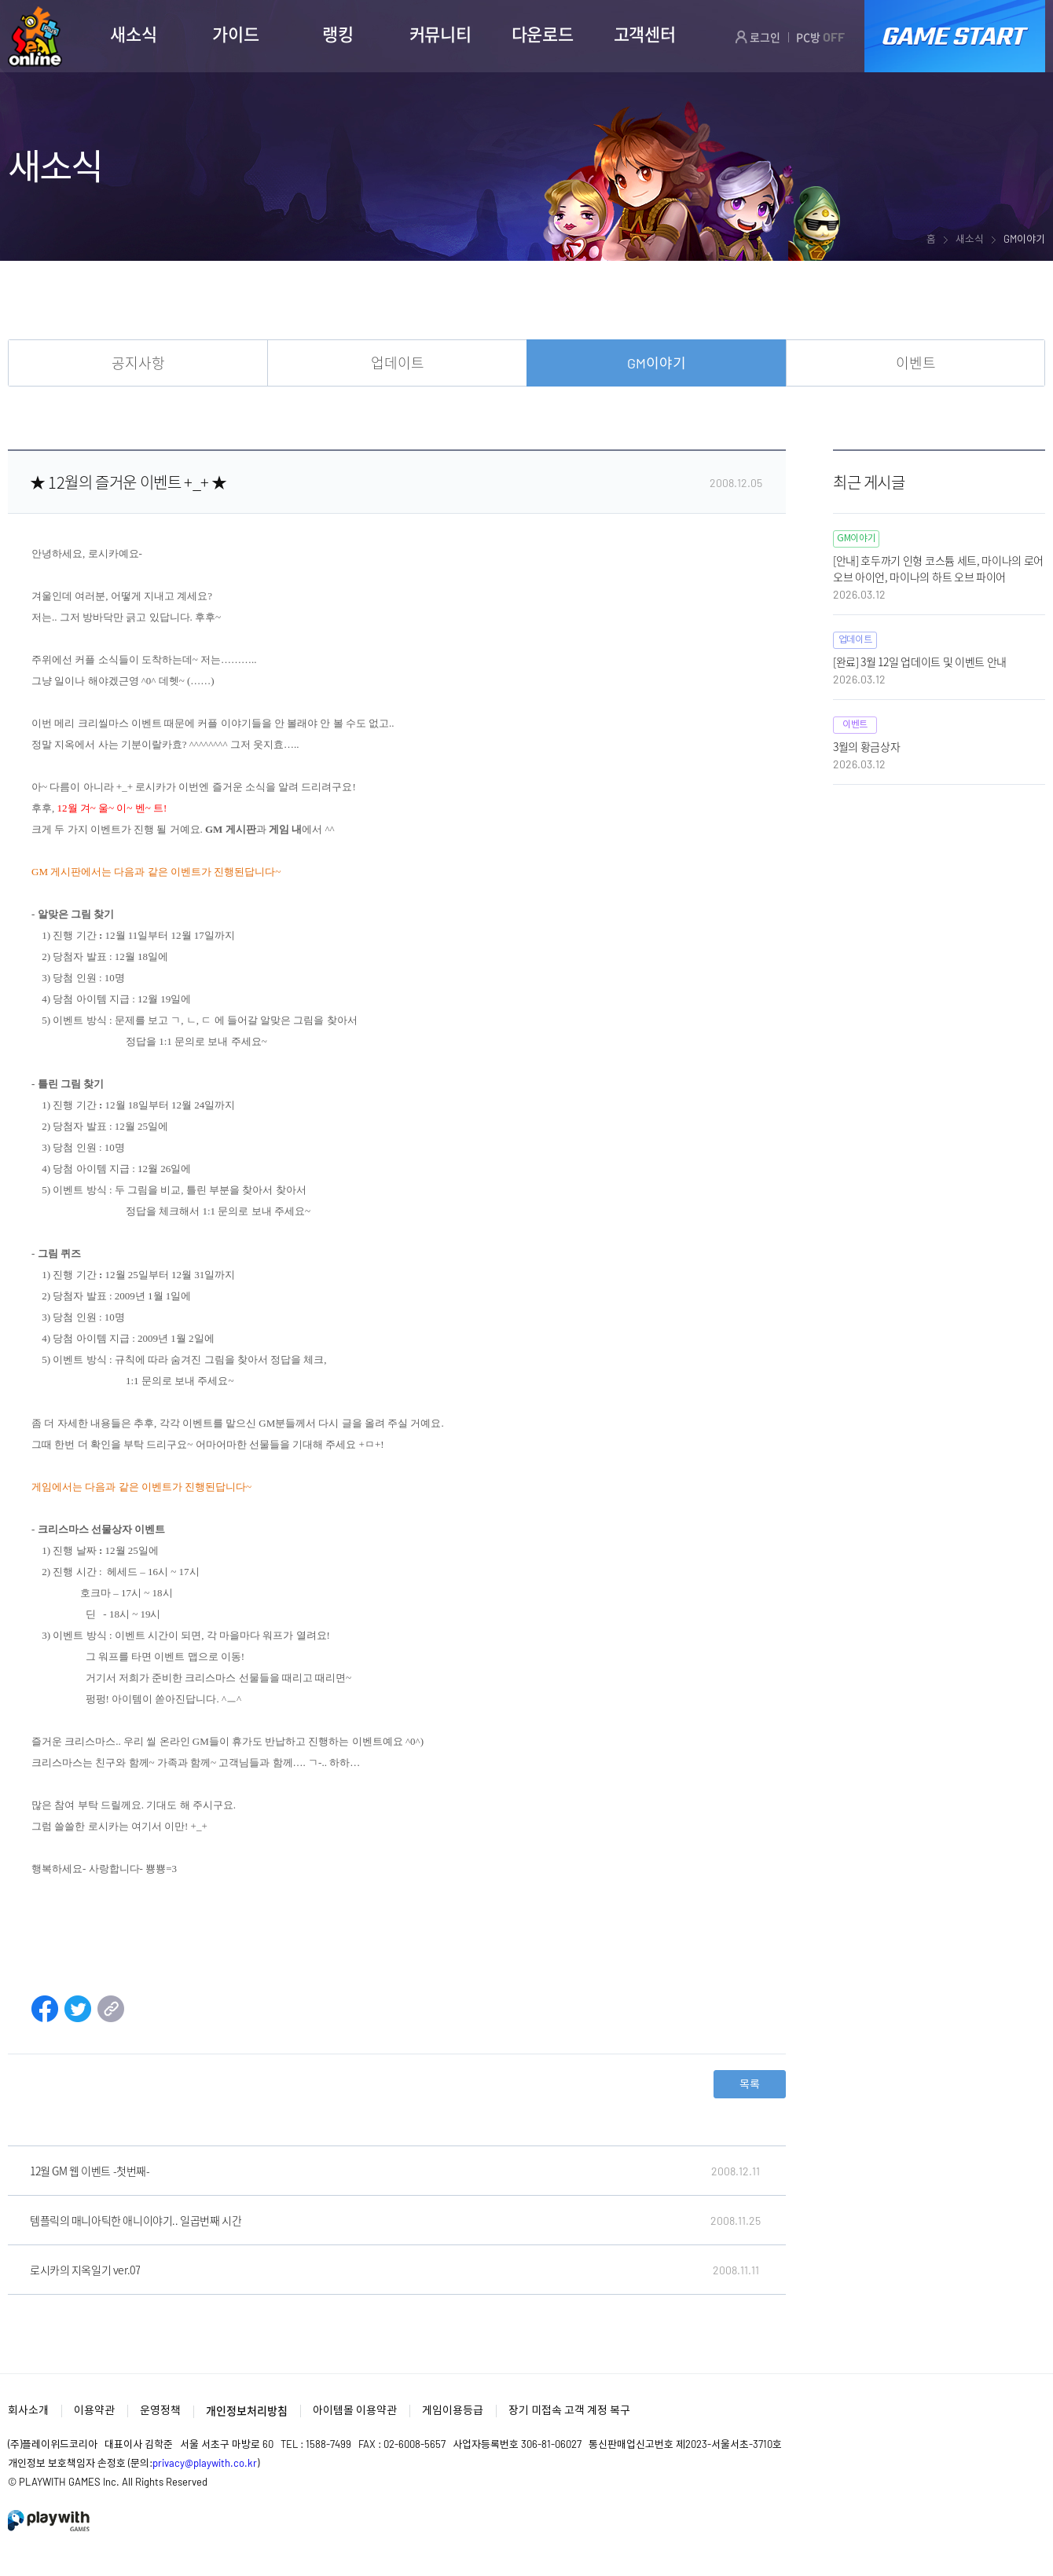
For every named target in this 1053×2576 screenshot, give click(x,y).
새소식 (133, 34)
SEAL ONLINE (35, 36)
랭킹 (337, 34)
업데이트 (397, 363)
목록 (749, 2083)
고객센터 (645, 34)
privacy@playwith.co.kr (204, 2463)
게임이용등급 (452, 2410)
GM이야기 (656, 363)
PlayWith (49, 2520)
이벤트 (916, 363)
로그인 (757, 37)
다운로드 (543, 34)
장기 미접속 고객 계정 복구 (569, 2410)
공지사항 (138, 363)
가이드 (235, 34)
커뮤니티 (440, 34)
